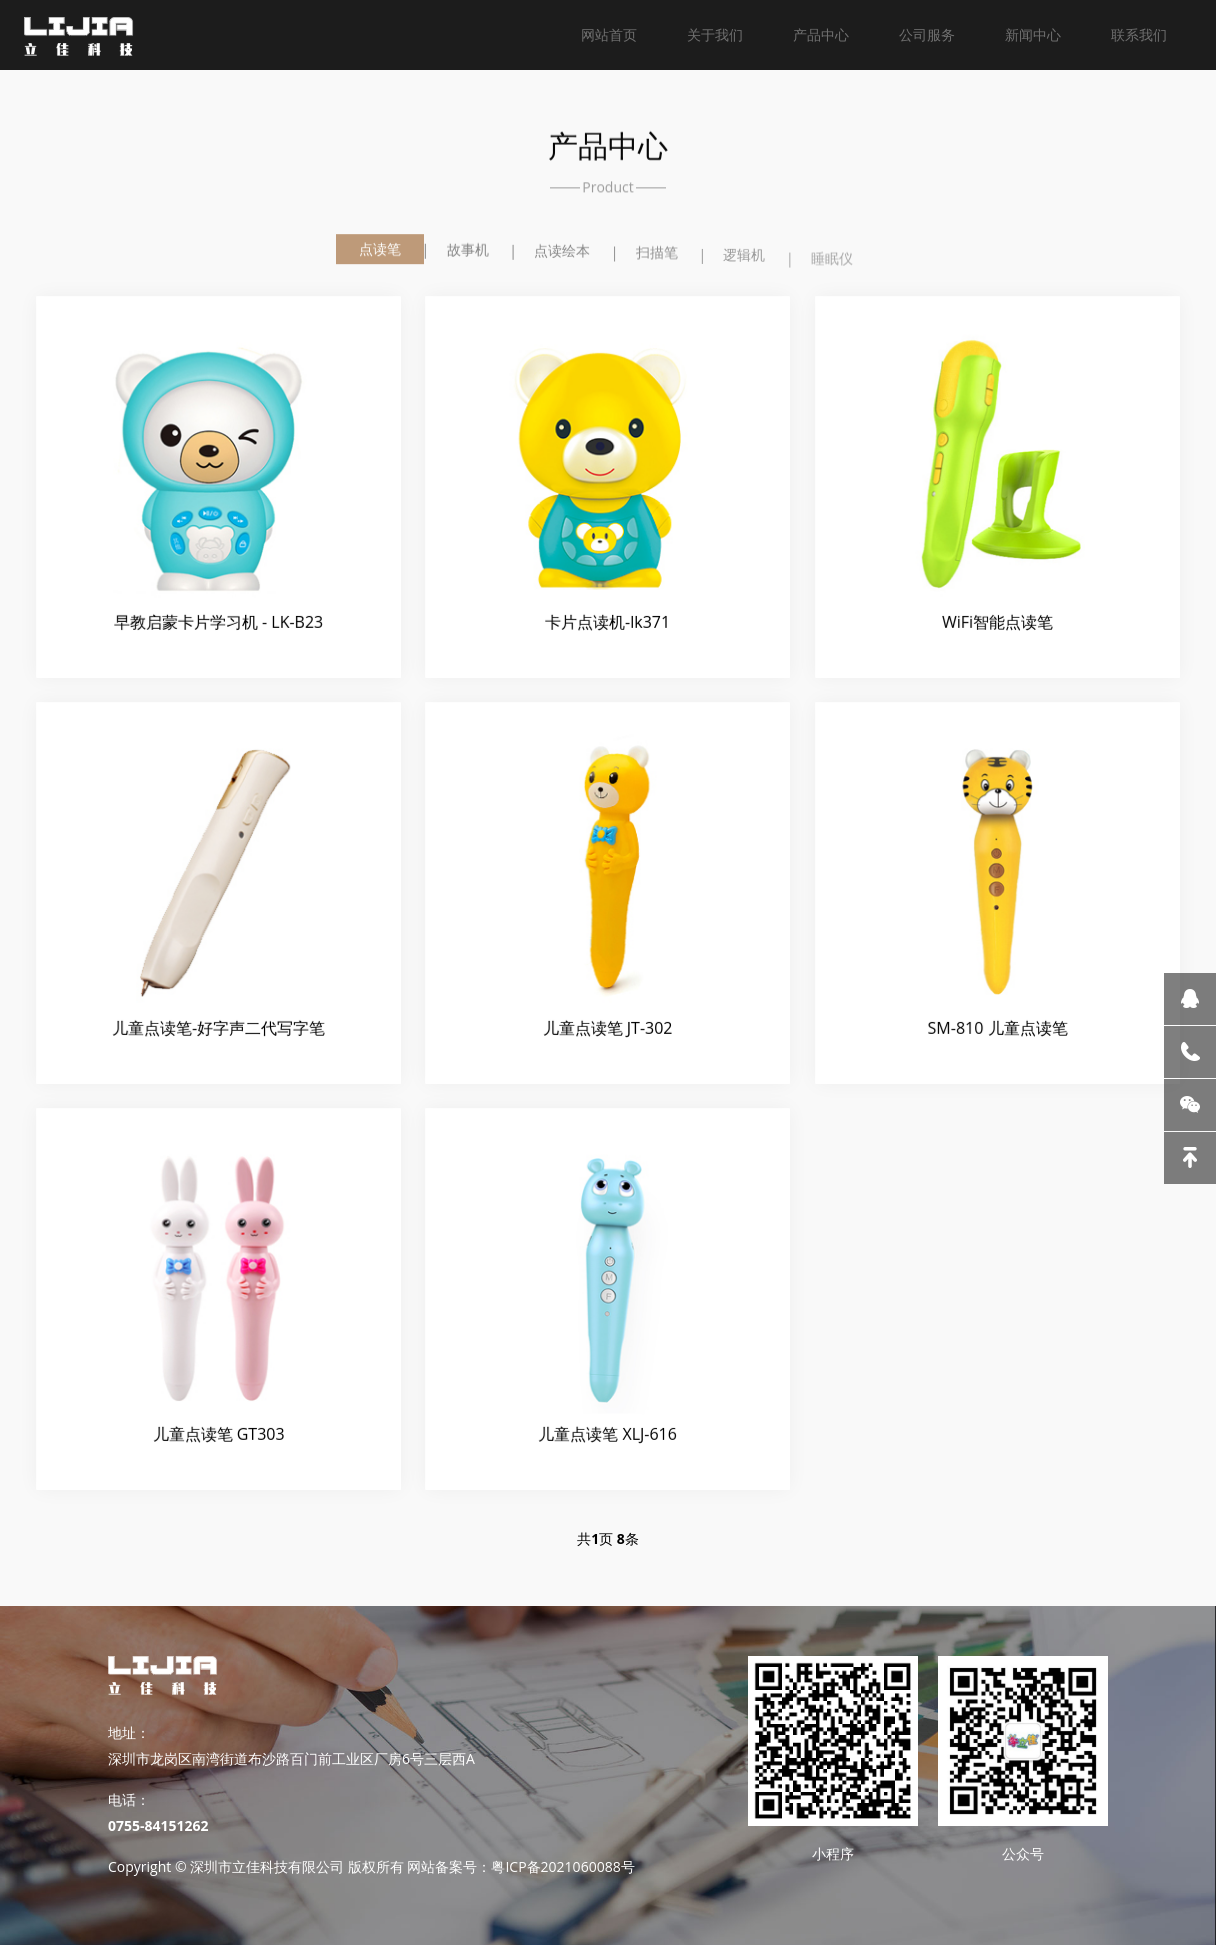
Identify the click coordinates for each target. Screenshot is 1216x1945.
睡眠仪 (832, 267)
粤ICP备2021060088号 (562, 1866)
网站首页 (609, 34)
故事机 (468, 251)
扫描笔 (657, 256)
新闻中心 (1033, 34)
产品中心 (821, 34)
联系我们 (1139, 34)
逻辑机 (744, 261)
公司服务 (927, 34)
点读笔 (380, 249)
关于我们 (715, 34)
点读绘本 (562, 253)
